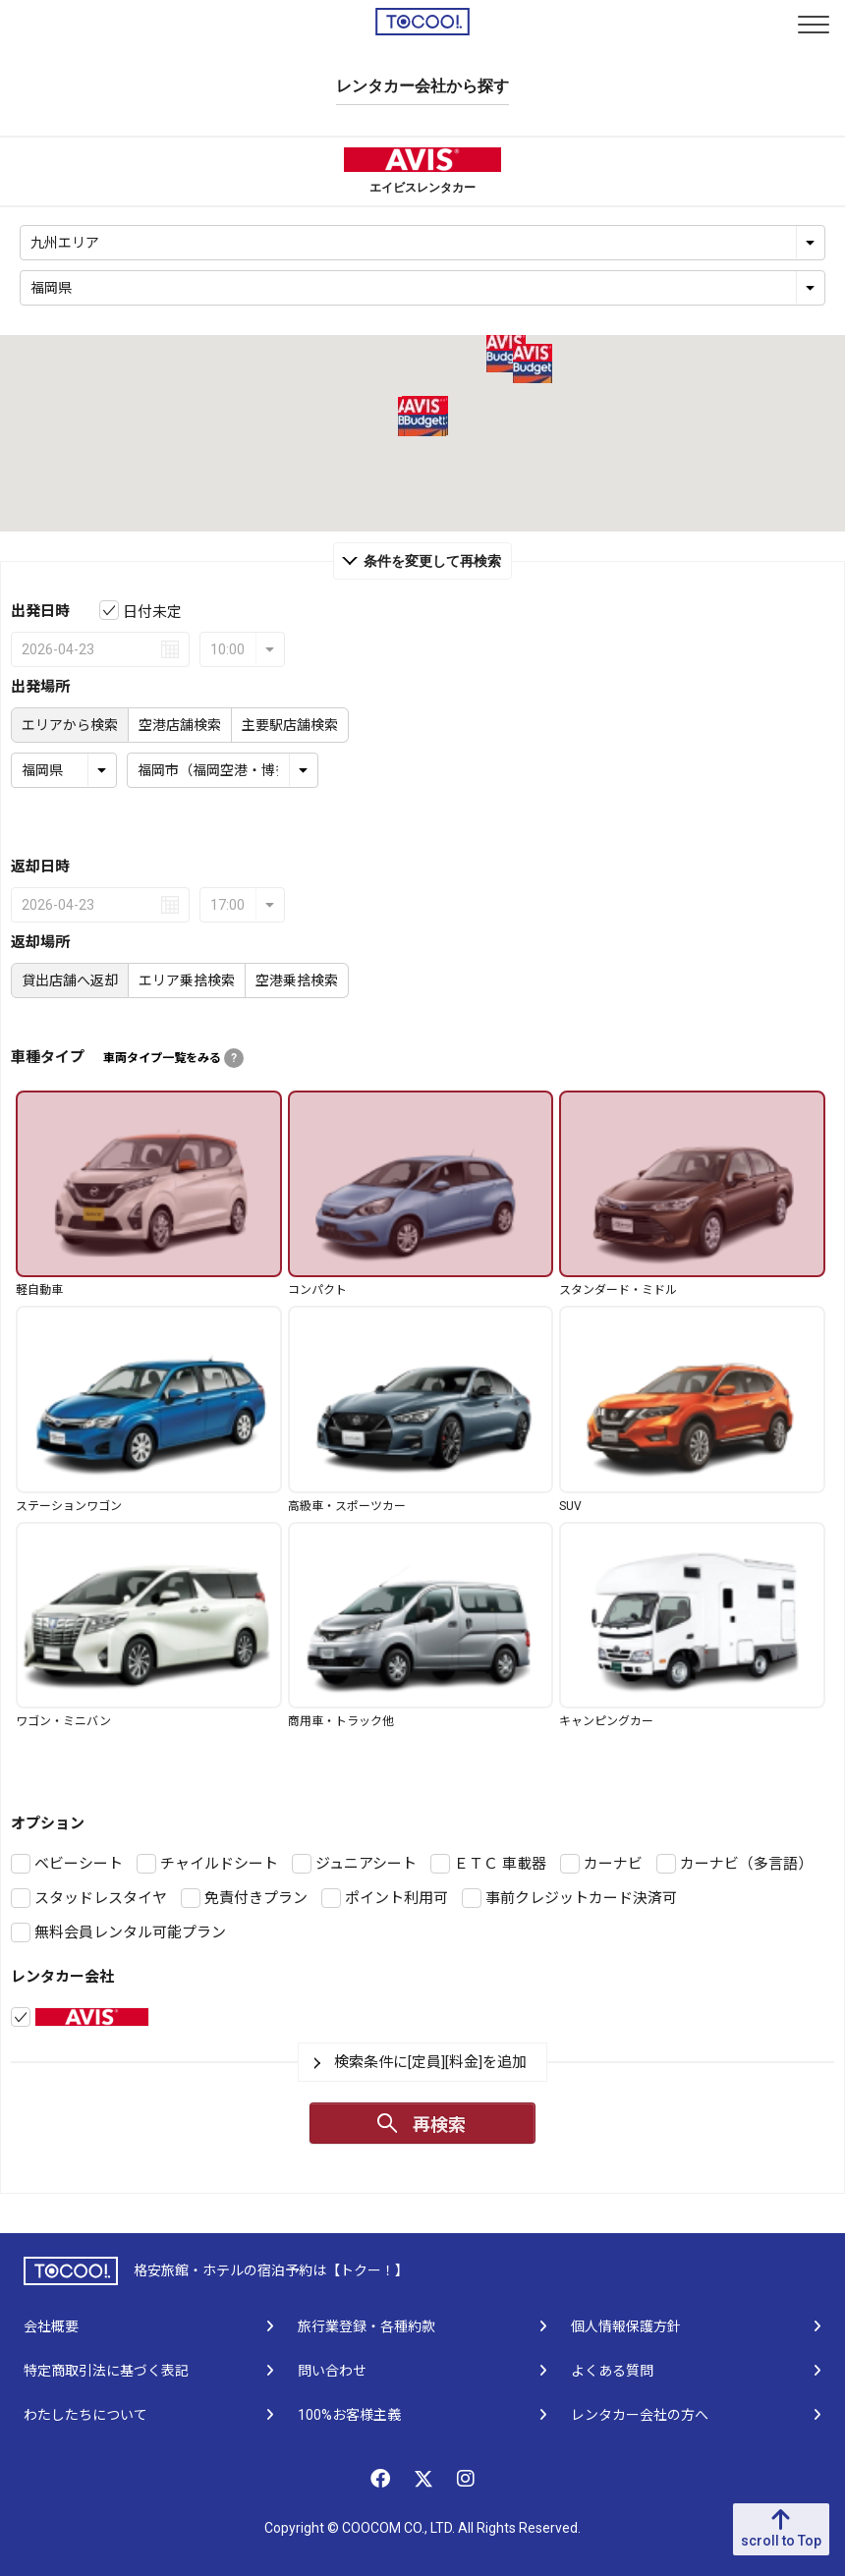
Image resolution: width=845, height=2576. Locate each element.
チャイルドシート (219, 1864)
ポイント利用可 (396, 1898)
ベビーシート (78, 1864)
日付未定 (152, 612)
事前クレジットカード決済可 (581, 1898)
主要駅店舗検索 (290, 725)
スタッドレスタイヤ (100, 1898)
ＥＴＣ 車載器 (500, 1864)
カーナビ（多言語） (746, 1864)
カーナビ (613, 1864)
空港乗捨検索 (296, 980)
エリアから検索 (70, 725)
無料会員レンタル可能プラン (130, 1932)
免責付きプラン (256, 1898)
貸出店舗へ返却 (70, 980)
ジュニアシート (366, 1864)
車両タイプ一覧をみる (173, 1058)
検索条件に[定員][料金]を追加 (430, 2062)
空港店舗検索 (180, 725)
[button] (506, 352)
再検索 (439, 2124)
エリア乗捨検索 (187, 980)
